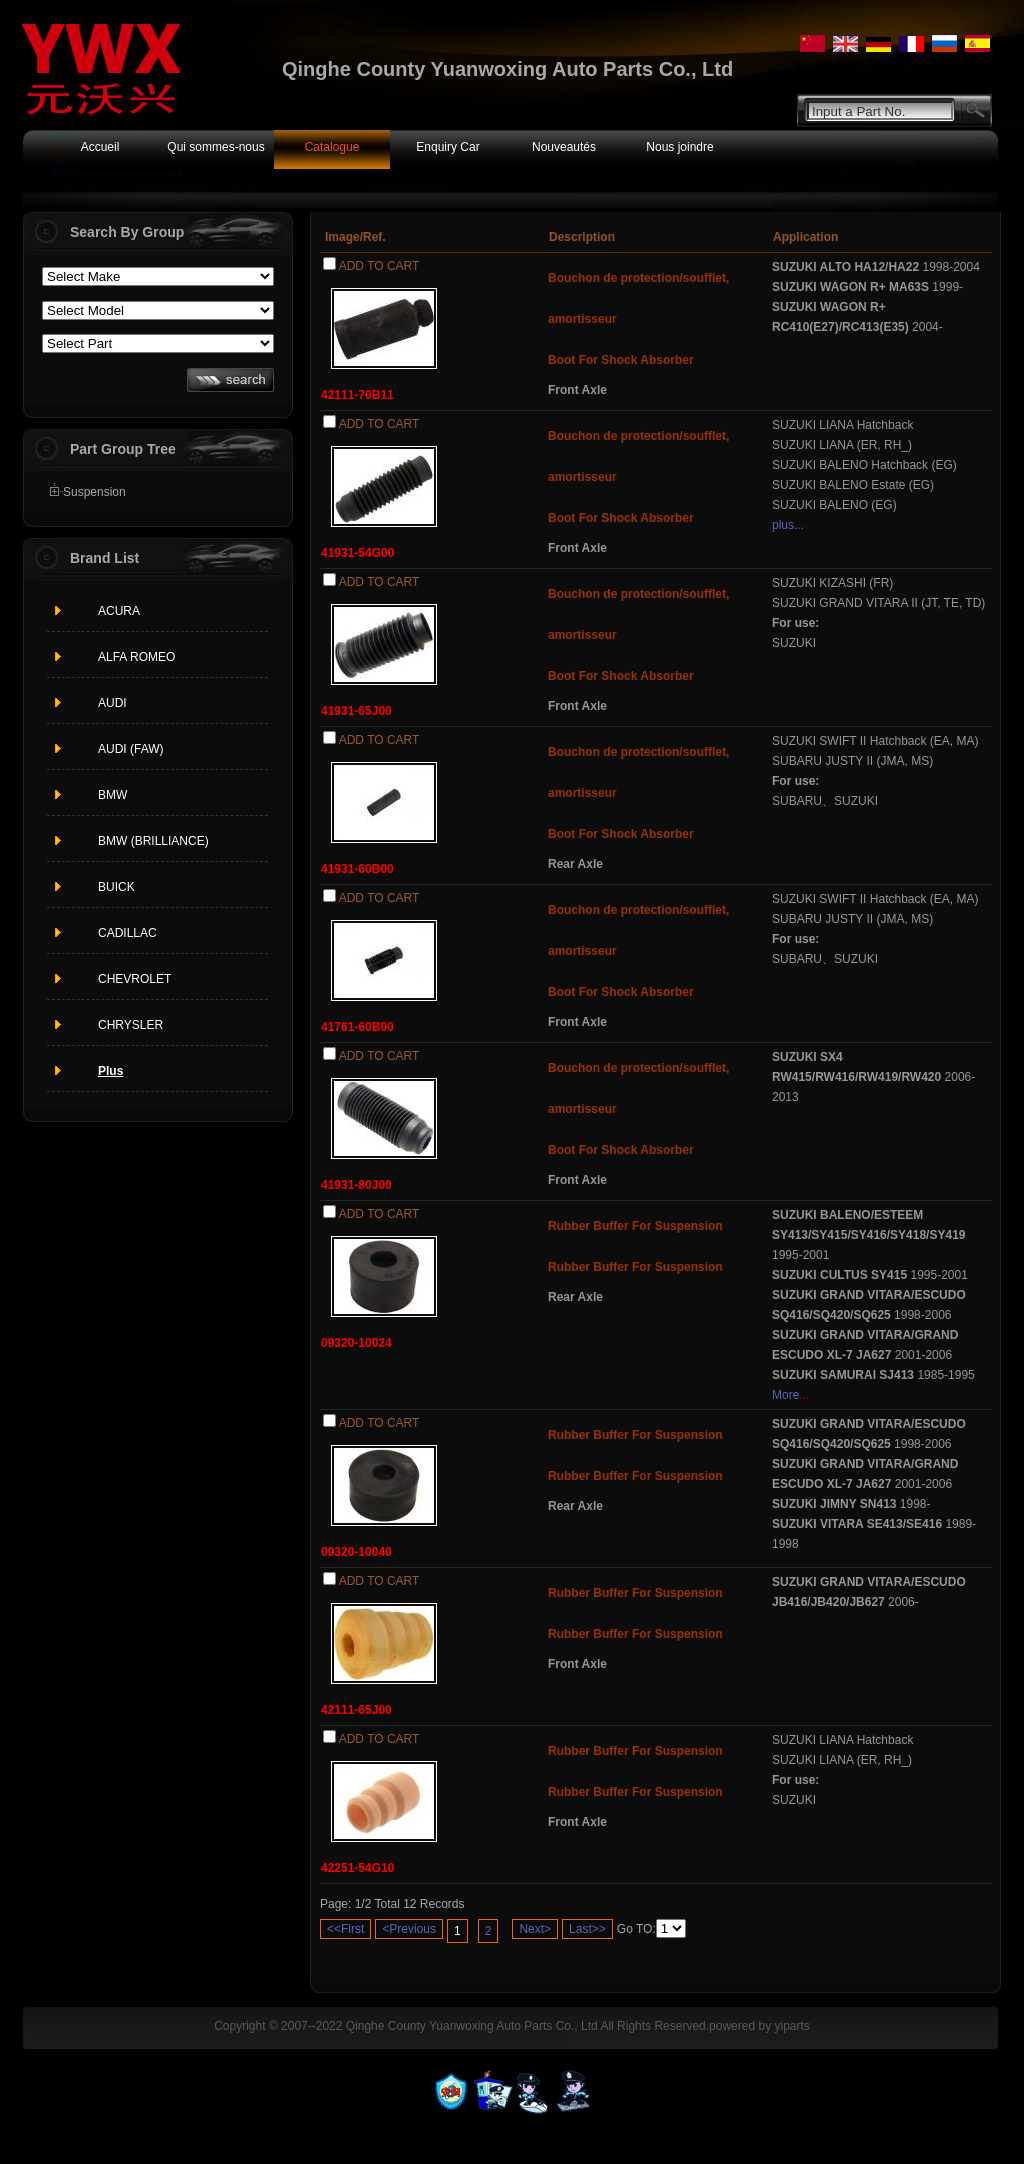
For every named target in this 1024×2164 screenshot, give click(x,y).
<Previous (409, 1929)
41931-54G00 (357, 553)
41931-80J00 (356, 1185)
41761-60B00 (357, 1027)
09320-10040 (356, 1552)
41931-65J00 (356, 711)
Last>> (587, 1929)
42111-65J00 (356, 1710)
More (785, 1395)
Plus (110, 1071)
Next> (535, 1929)
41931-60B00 (357, 869)
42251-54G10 (357, 1868)
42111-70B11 (357, 395)
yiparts (791, 2026)
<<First (345, 1929)
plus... (788, 525)
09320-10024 (356, 1343)
